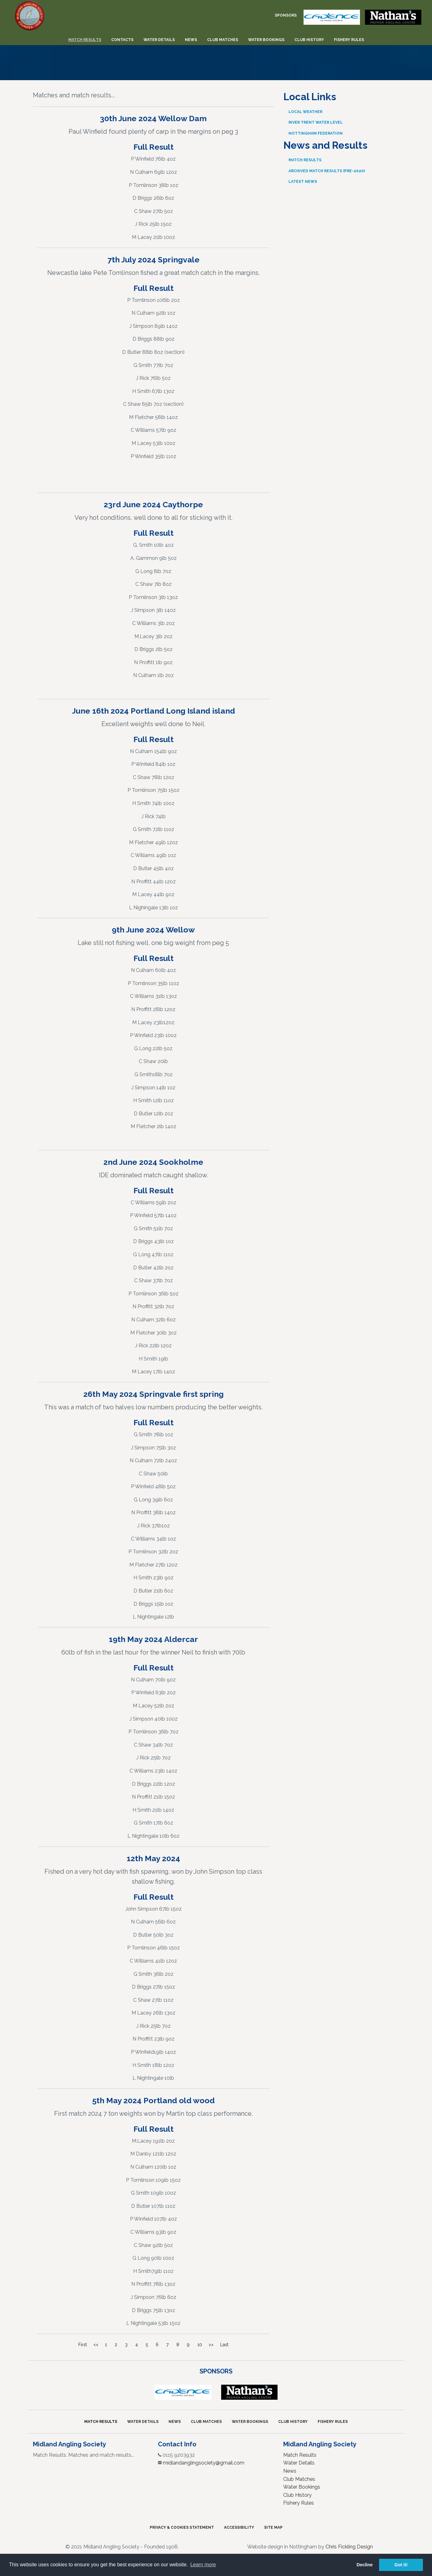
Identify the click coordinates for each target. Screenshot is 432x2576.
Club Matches (206, 2421)
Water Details (143, 2421)
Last (224, 2344)
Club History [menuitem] (309, 40)
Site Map (273, 2527)
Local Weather (305, 112)
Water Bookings (250, 2421)
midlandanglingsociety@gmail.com (203, 2463)
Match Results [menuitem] (84, 40)
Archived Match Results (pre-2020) (327, 171)
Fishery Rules (333, 2421)
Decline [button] (364, 2564)
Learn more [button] (203, 2564)
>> (211, 2344)
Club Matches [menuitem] (222, 40)
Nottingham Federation (316, 133)
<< (95, 2344)
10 (199, 2344)
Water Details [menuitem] (159, 40)
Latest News (303, 181)
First (82, 2344)
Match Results (305, 160)
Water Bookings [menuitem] (266, 40)
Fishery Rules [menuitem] (349, 40)
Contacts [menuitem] (122, 40)
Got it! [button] (401, 2564)
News (175, 2421)
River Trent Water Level (316, 122)
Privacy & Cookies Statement (182, 2527)
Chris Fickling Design (349, 2547)
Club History (293, 2421)
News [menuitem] (191, 40)
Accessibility (239, 2527)
